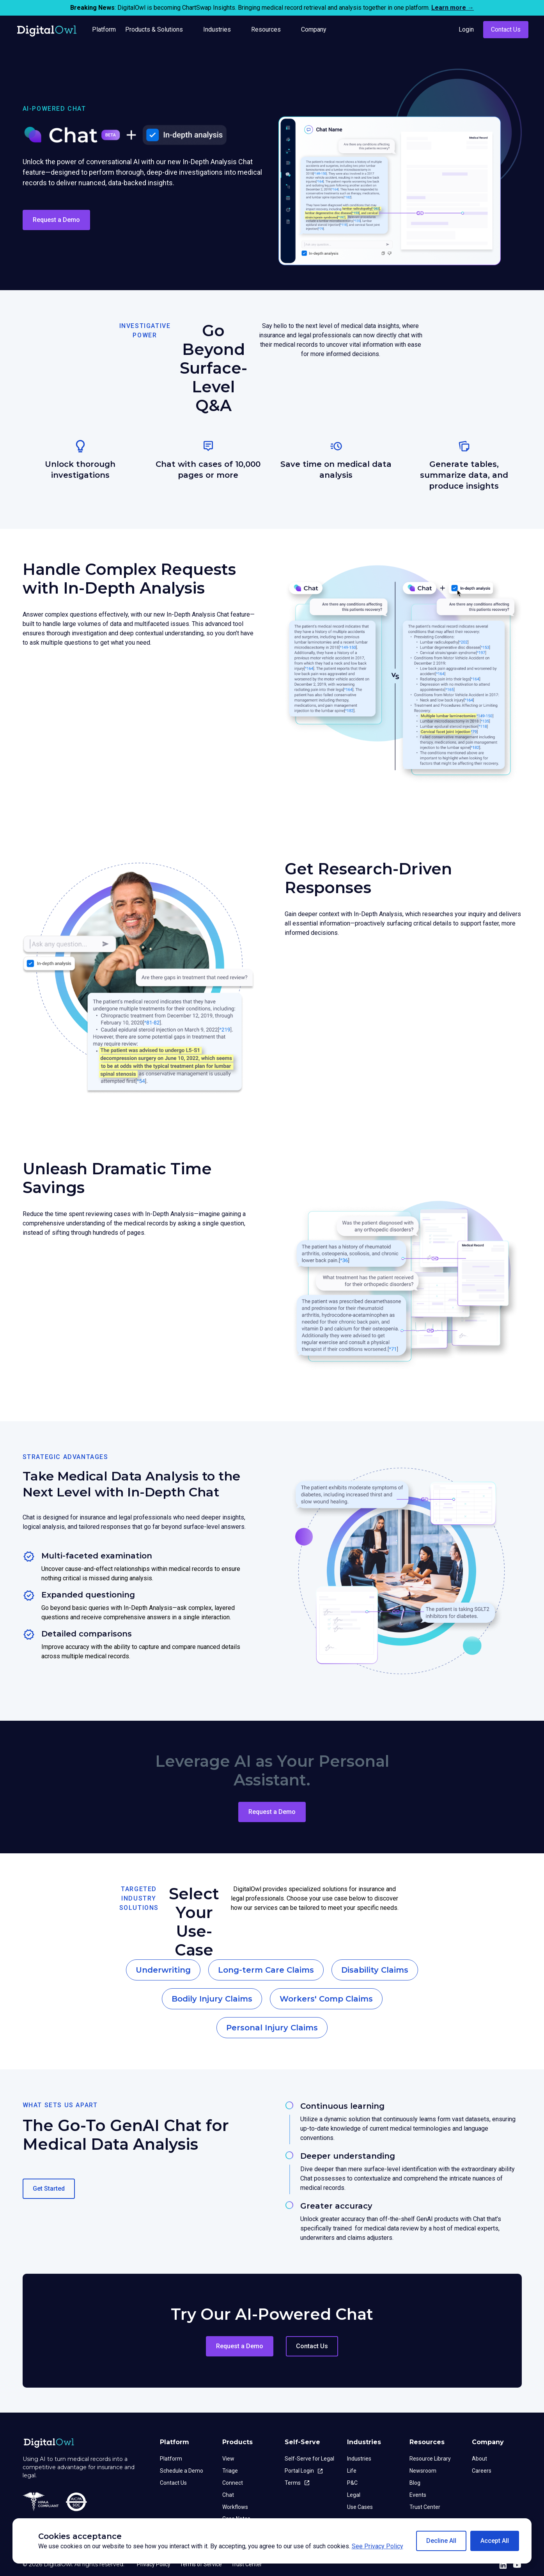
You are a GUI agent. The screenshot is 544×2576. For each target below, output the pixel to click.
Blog (414, 2483)
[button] (441, 2541)
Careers (481, 2471)
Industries (359, 2458)
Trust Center (424, 2507)
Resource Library (430, 2458)
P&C (352, 2483)
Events (417, 2495)
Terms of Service (201, 2564)
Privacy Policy (153, 2564)
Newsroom (422, 2471)
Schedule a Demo (181, 2471)
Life (351, 2471)
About (479, 2458)
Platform (171, 2458)
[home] (47, 29)
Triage (230, 2471)
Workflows (235, 2507)
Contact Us (506, 29)
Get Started (49, 2188)
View (228, 2458)
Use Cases (360, 2507)
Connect (232, 2483)
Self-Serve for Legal (309, 2458)
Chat (228, 2495)
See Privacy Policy (377, 2546)
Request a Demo (56, 219)
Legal (353, 2495)
